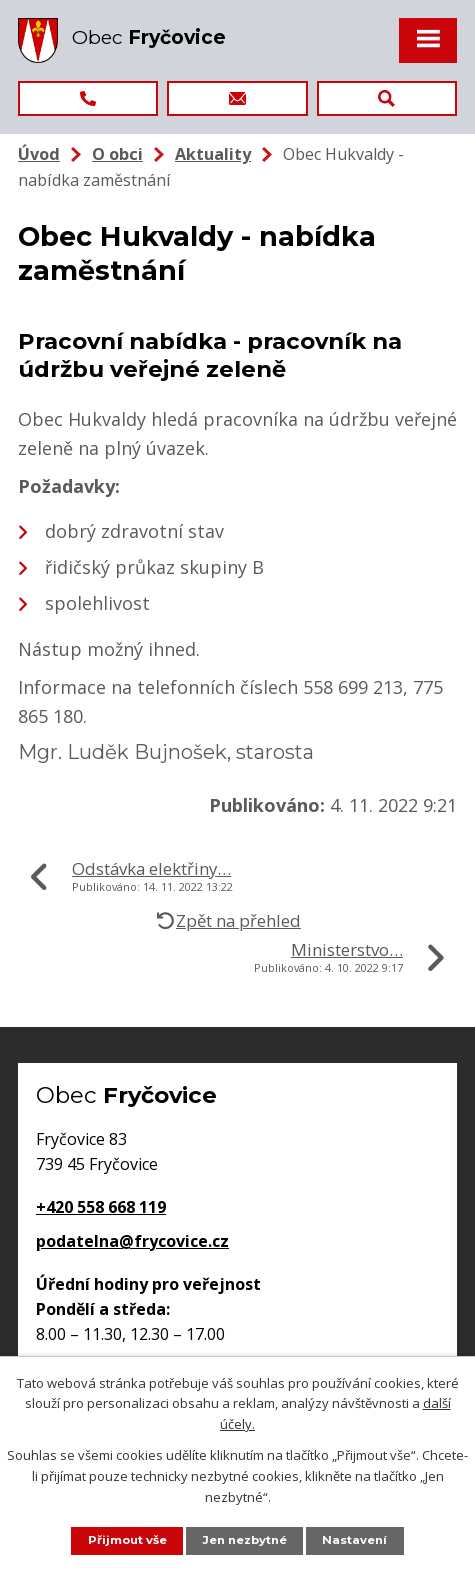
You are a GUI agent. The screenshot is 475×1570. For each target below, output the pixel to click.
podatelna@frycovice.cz (132, 1241)
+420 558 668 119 (101, 1207)
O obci (117, 154)
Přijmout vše (124, 1540)
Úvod (39, 154)
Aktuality (213, 154)
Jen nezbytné (244, 1540)
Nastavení (357, 1540)
